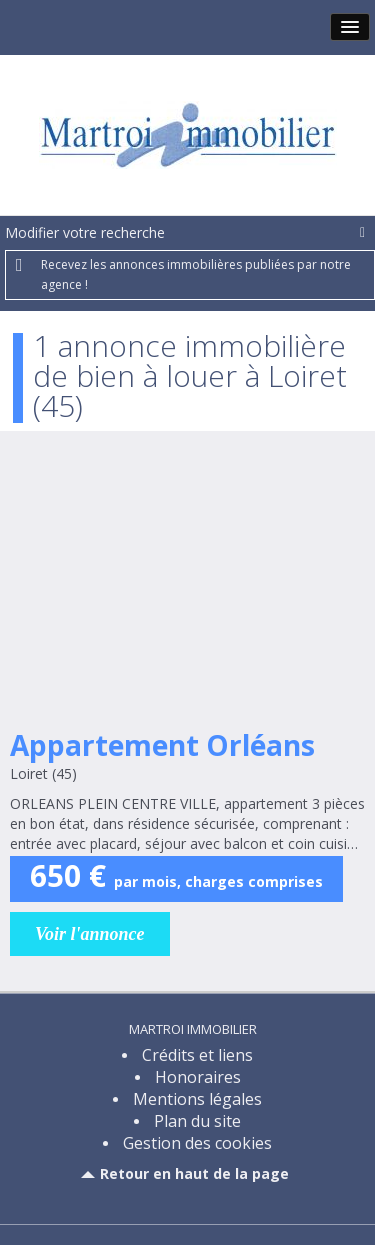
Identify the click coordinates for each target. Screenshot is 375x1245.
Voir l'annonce (90, 934)
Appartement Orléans (162, 745)
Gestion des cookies (197, 1143)
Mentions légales (197, 1099)
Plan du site (197, 1121)
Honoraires (198, 1077)
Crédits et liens (197, 1055)
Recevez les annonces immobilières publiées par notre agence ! (196, 274)
